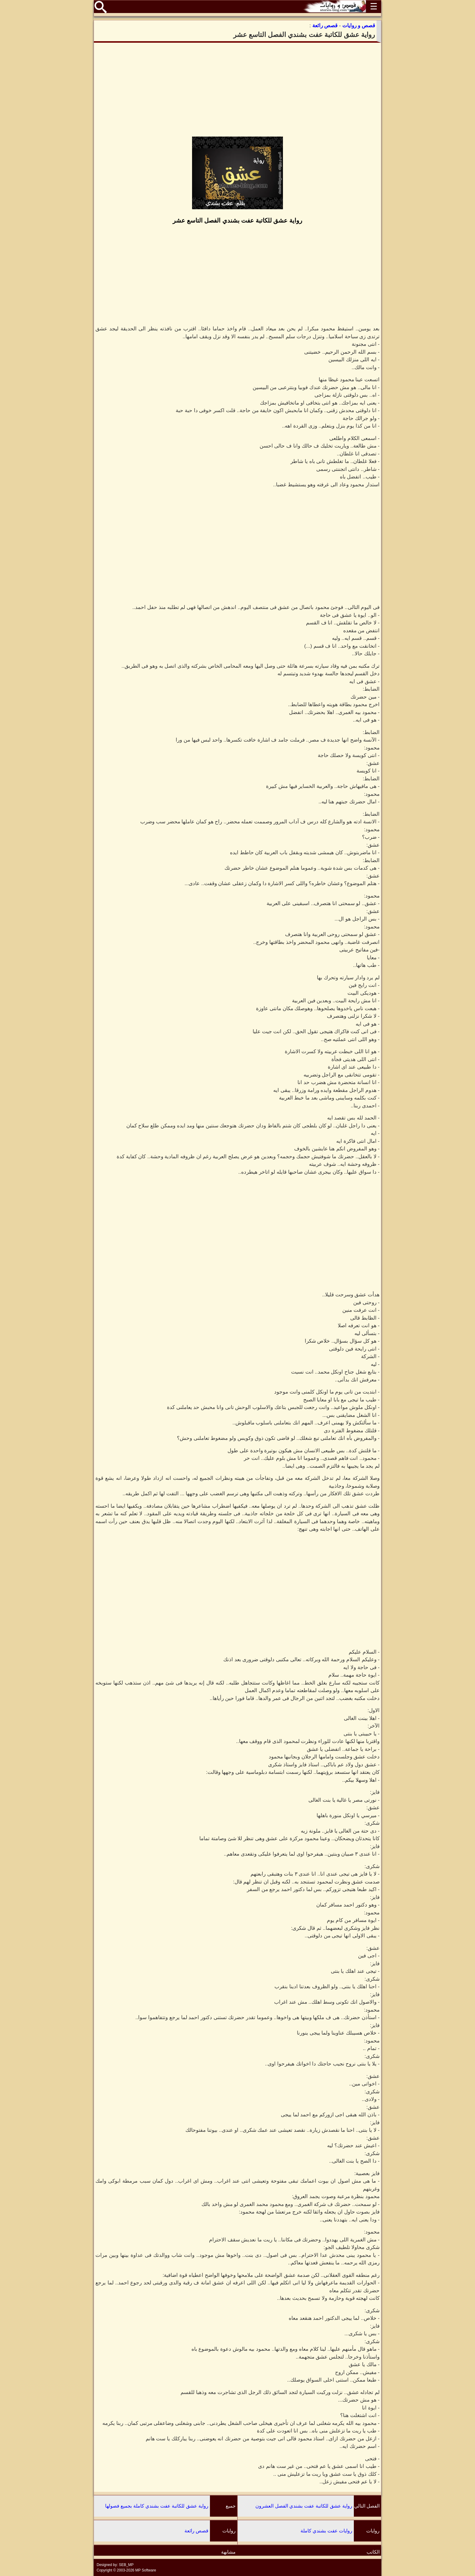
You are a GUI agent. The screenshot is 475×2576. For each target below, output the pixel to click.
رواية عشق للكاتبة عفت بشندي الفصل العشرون (303, 2505)
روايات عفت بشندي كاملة (326, 2530)
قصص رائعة (196, 2530)
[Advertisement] (237, 89)
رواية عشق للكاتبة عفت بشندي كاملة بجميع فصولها (156, 2505)
